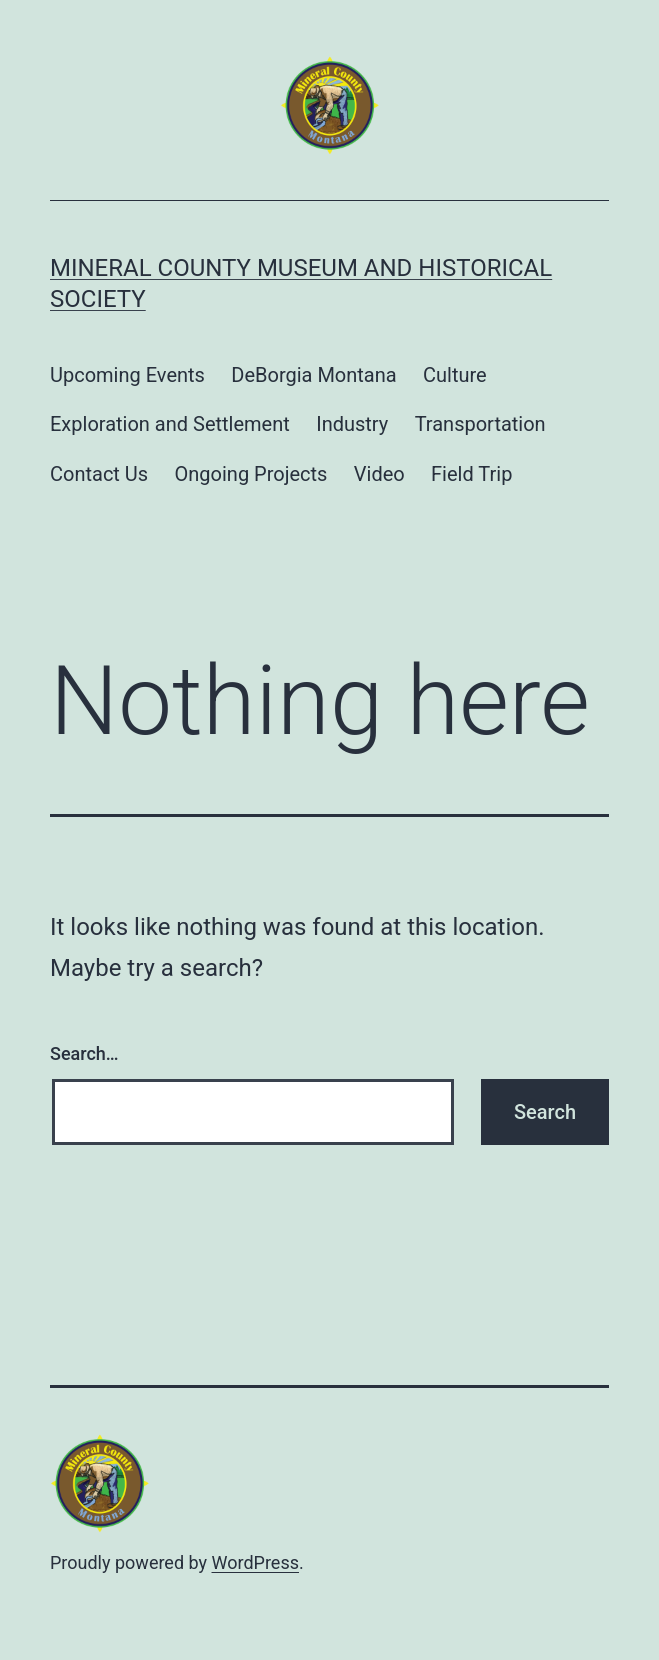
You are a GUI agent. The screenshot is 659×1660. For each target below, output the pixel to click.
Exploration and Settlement (170, 424)
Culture (455, 375)
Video (379, 474)
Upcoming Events (127, 375)
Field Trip (471, 474)
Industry (352, 424)
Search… (84, 1053)
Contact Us (99, 474)
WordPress (255, 1562)
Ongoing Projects (251, 474)
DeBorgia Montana (313, 375)
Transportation (480, 424)
